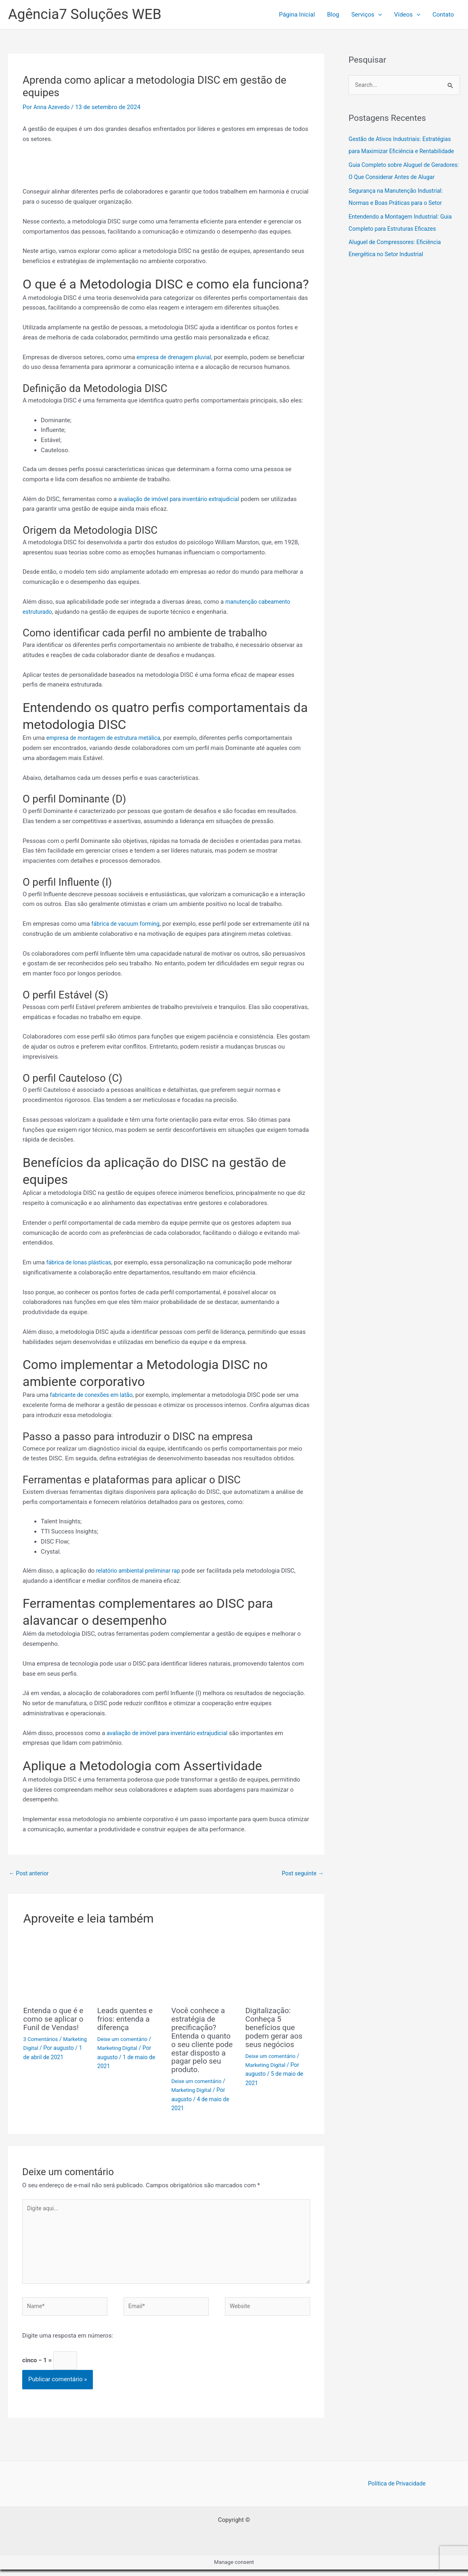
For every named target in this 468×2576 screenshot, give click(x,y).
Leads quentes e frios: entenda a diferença (126, 2019)
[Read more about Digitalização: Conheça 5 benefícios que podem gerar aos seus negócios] (277, 1968)
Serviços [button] (366, 14)
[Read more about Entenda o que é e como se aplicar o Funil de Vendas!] (55, 1968)
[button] (378, 14)
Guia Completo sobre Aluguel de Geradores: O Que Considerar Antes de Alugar (399, 190)
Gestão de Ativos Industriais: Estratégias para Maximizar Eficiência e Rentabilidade (402, 152)
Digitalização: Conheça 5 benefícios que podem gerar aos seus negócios (275, 2027)
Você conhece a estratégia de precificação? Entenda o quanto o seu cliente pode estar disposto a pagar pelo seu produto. (202, 2039)
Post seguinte (301, 1873)
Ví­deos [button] (407, 14)
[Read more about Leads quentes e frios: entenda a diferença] (129, 1968)
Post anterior (30, 1873)
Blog (333, 14)
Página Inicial (297, 14)
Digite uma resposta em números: (67, 2340)
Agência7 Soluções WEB (84, 14)
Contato (443, 14)
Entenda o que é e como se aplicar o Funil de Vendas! (55, 2019)
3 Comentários (41, 2038)
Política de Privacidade (397, 2489)
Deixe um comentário (124, 2038)
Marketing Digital (44, 2048)
